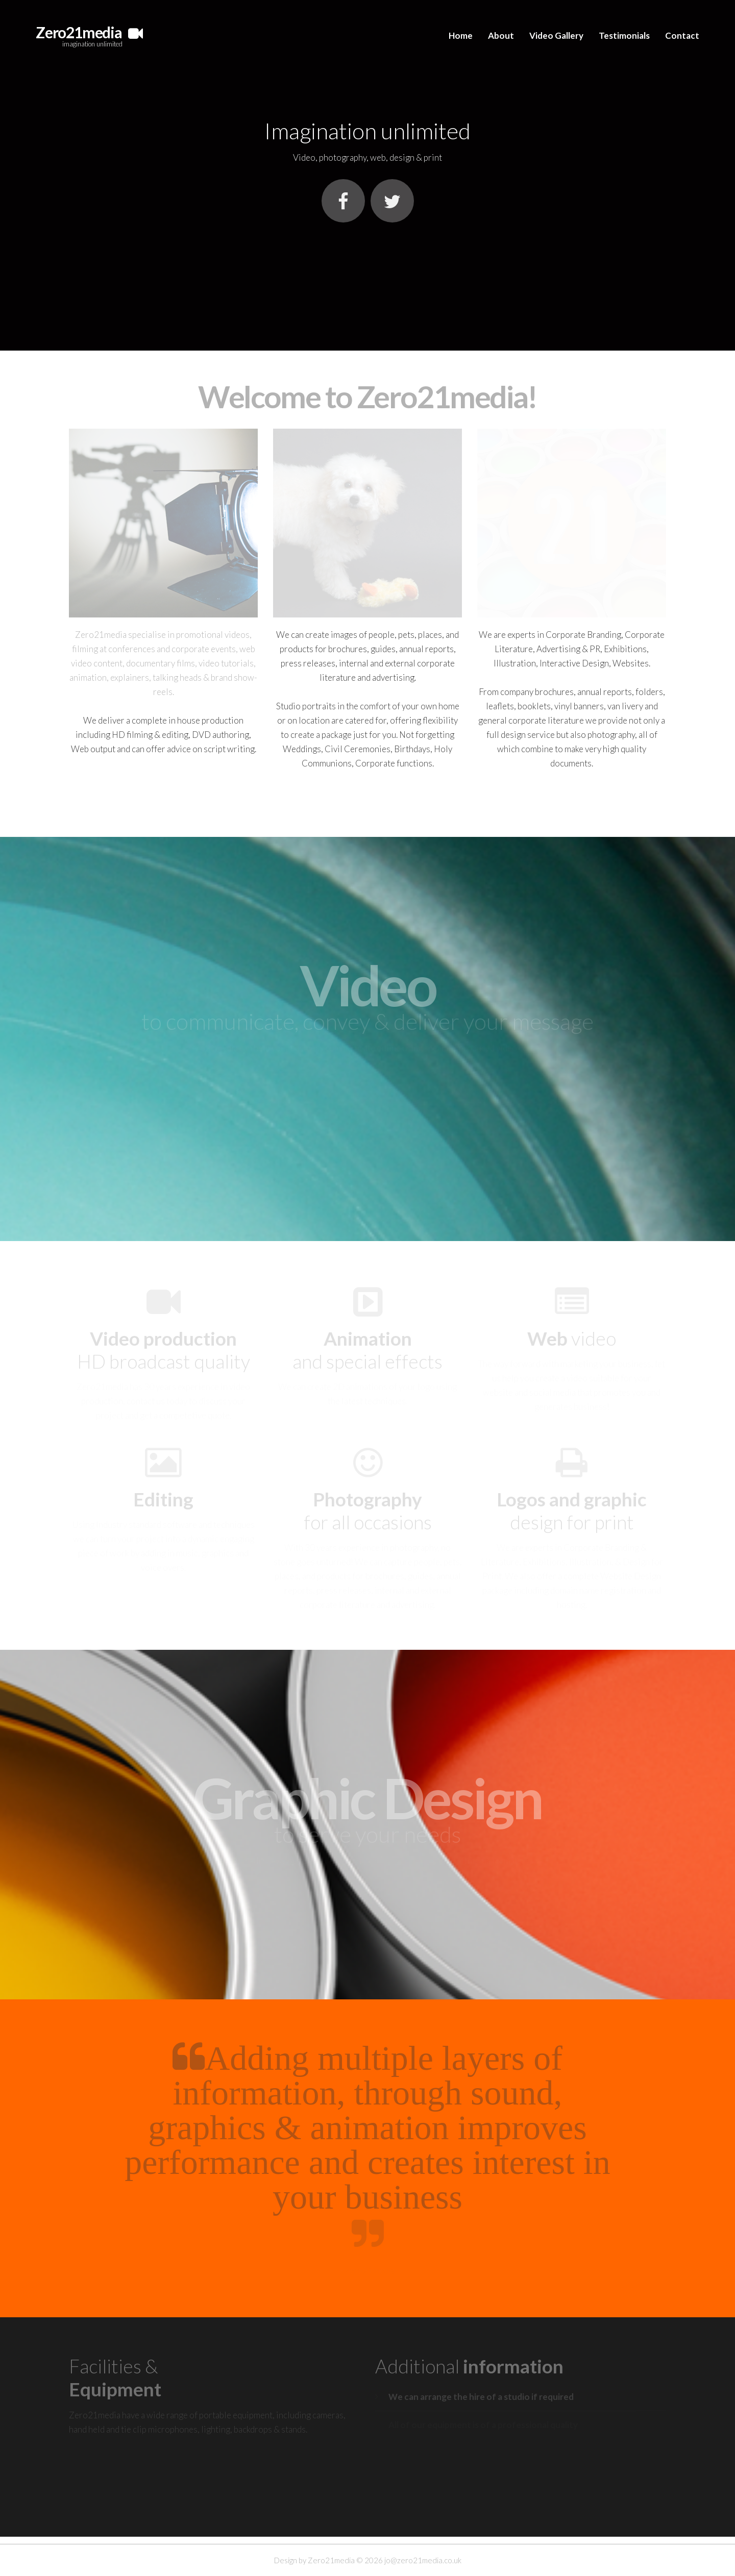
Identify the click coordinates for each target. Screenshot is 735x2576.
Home (461, 35)
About (501, 35)
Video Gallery (556, 35)
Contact (682, 35)
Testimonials (624, 35)
